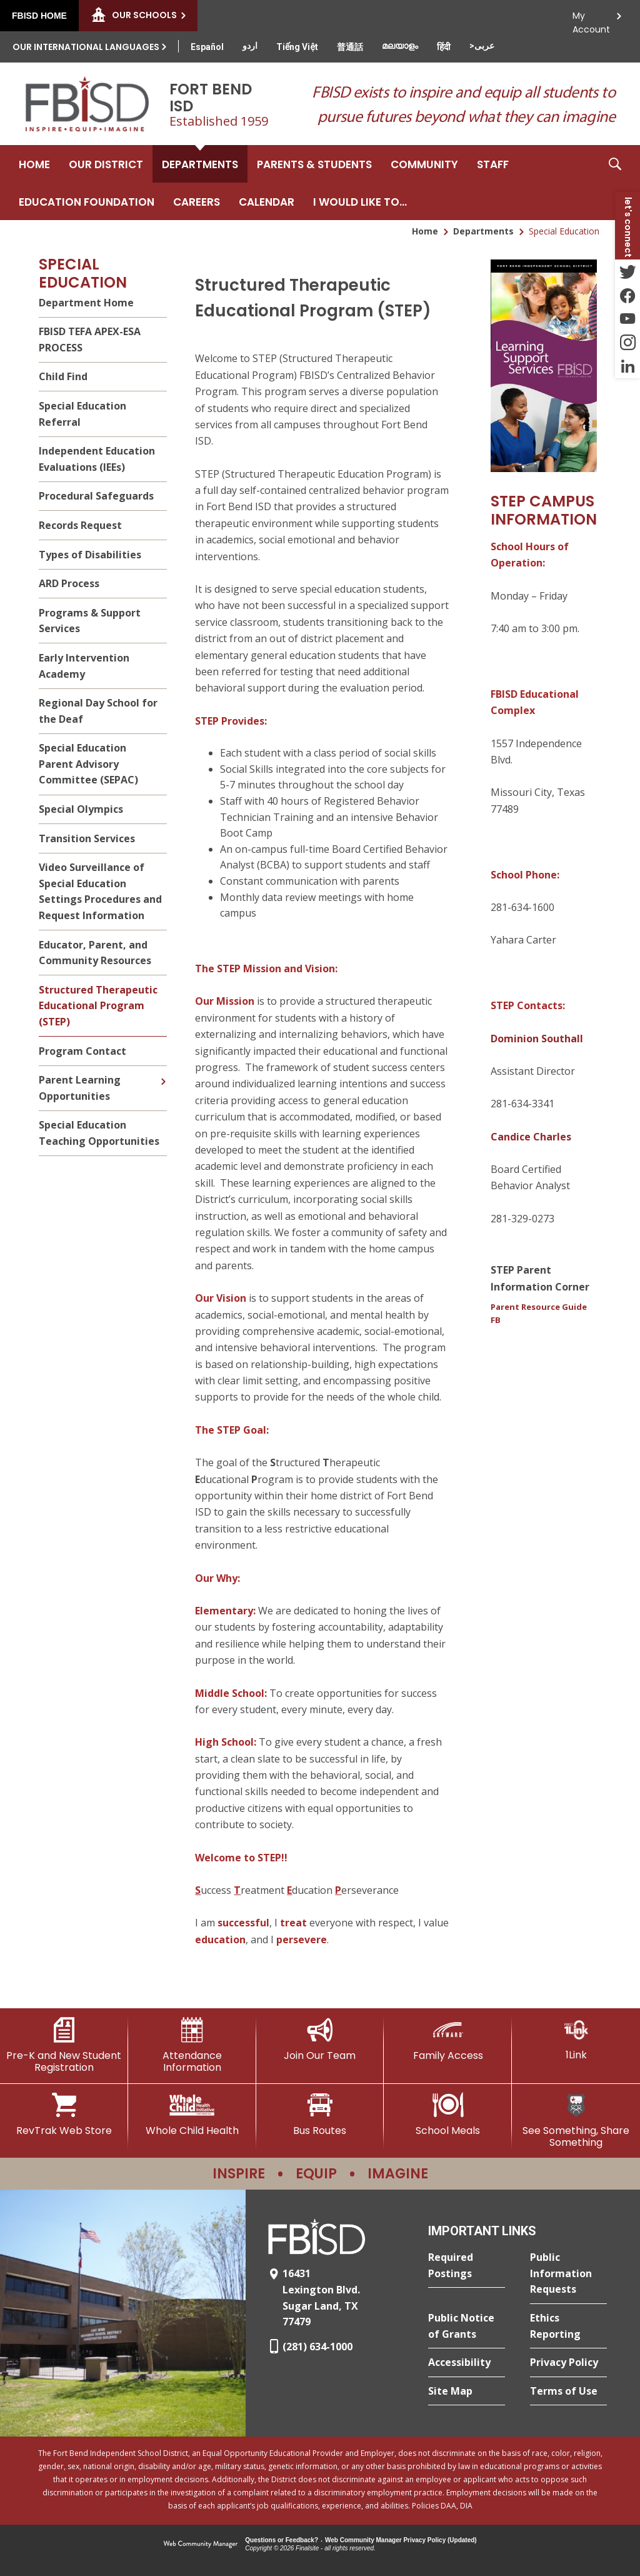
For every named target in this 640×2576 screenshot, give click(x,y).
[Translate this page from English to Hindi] (444, 47)
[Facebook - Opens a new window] (627, 295)
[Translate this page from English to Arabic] (482, 46)
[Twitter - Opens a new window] (627, 271)
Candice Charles (531, 1137)
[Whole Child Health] (192, 2114)
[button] (615, 182)
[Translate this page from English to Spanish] (207, 47)
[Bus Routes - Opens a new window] (320, 2114)
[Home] (34, 164)
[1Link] (576, 2039)
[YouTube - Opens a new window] (627, 319)
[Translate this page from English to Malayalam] (400, 46)
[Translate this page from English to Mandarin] (350, 47)
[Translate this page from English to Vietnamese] (297, 47)
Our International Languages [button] (85, 47)
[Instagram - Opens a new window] (627, 342)
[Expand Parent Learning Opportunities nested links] (163, 1072)
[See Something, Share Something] (576, 2120)
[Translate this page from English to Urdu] (250, 46)
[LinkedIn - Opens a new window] (627, 366)
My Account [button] (591, 19)
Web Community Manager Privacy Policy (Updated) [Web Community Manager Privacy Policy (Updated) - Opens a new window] (401, 2540)
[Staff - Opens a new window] (493, 164)
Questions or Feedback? (281, 2540)
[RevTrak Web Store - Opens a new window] (64, 2114)
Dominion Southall (537, 1038)
